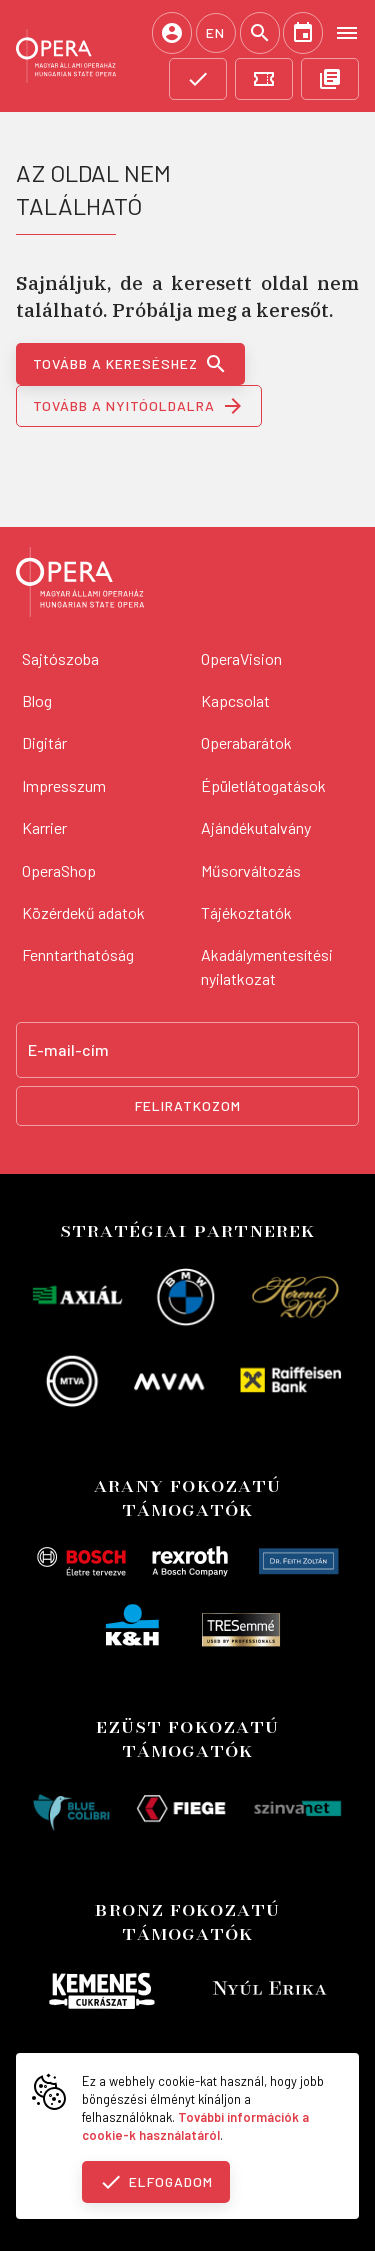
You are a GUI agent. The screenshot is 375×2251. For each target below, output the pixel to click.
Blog (37, 700)
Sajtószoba (60, 658)
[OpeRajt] (330, 79)
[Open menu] (347, 32)
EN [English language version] (215, 32)
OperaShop (59, 870)
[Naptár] (303, 33)
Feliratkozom (188, 1105)
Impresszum (64, 785)
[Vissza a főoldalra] (80, 585)
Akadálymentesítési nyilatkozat (267, 966)
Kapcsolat (235, 700)
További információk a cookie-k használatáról (195, 2126)
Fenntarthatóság (78, 954)
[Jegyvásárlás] (264, 79)
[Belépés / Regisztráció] (172, 33)
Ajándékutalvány (256, 827)
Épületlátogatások (263, 785)
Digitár (44, 742)
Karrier (44, 827)
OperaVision (241, 658)
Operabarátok (246, 742)
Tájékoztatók (246, 912)
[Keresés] (260, 33)
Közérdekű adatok (83, 912)
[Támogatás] (198, 79)
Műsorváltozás (251, 870)
